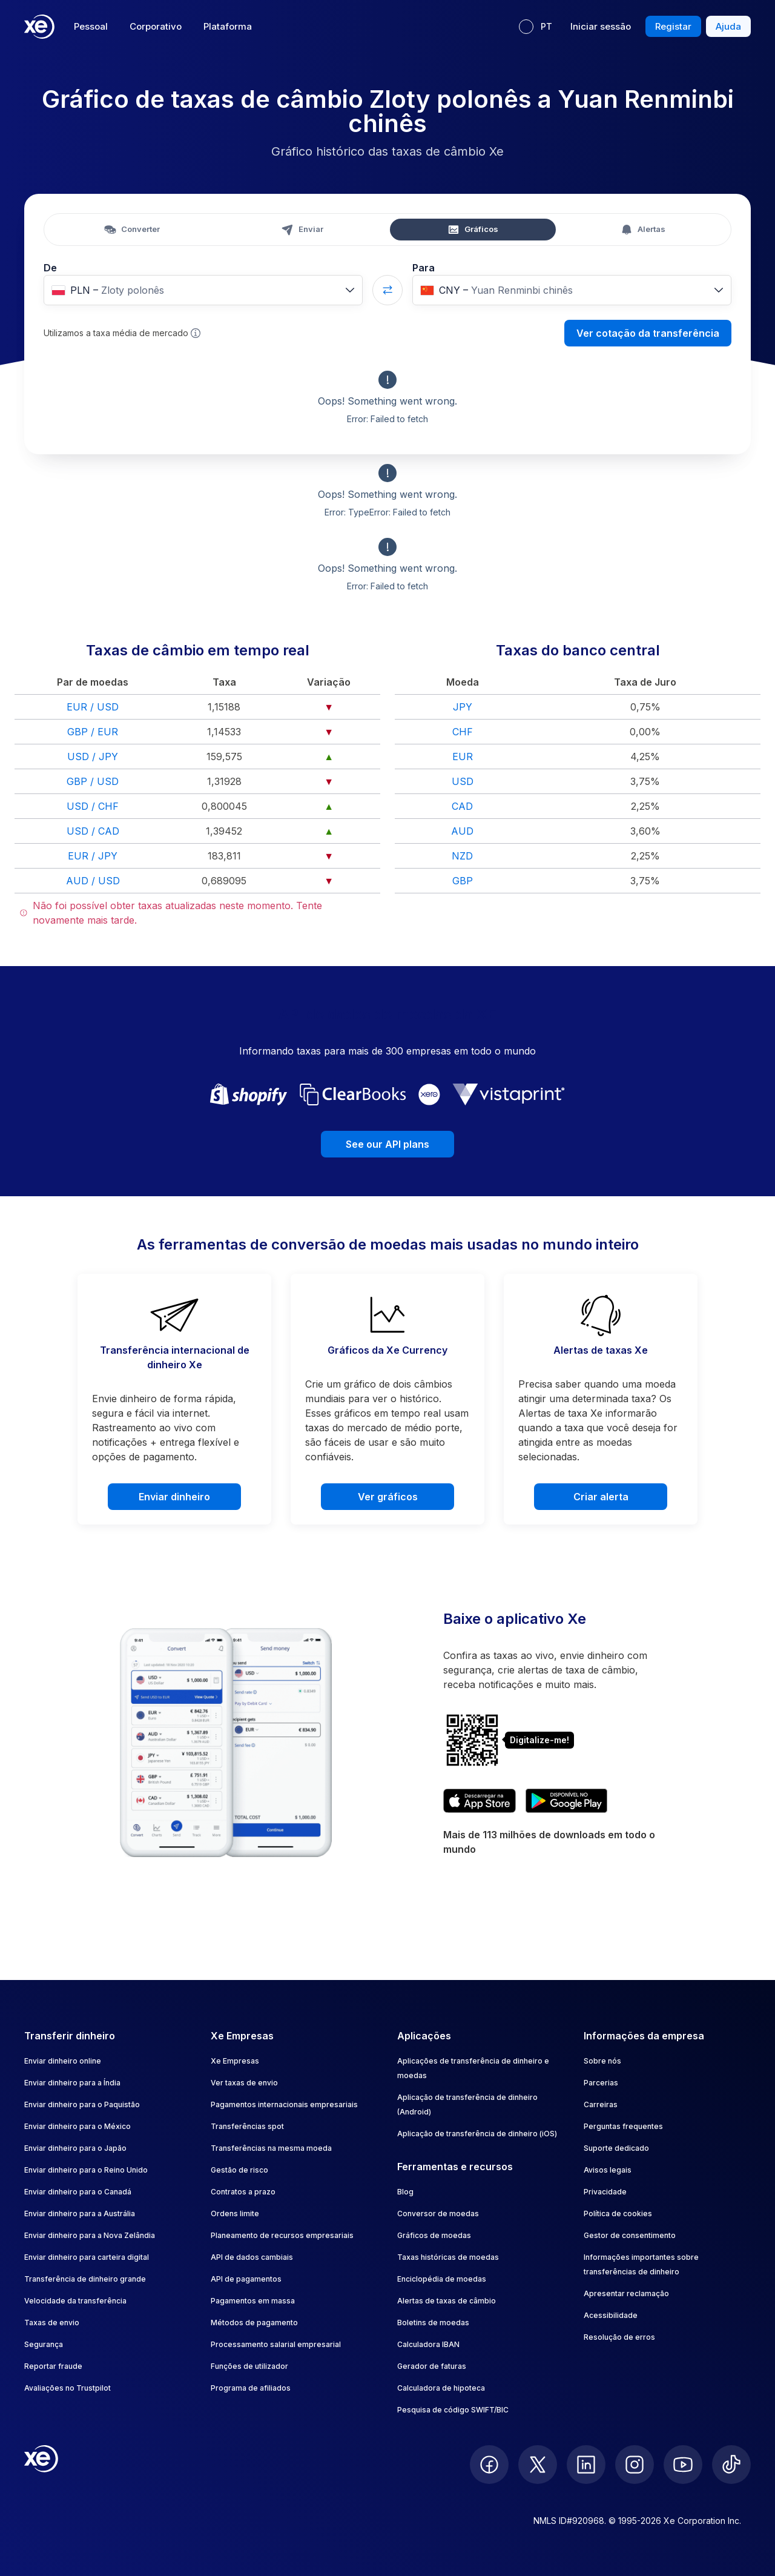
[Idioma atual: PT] (535, 27)
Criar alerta (600, 1497)
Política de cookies (618, 2213)
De (50, 268)
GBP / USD (93, 781)
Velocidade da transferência (75, 2300)
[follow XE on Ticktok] (731, 2464)
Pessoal (91, 26)
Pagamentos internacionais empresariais (284, 2104)
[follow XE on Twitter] (537, 2464)
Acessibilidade (611, 2315)
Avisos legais (608, 2169)
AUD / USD (93, 881)
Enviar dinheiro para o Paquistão (82, 2104)
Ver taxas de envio (244, 2082)
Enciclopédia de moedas (441, 2278)
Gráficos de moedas (434, 2235)
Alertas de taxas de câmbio (446, 2300)
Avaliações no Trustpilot (67, 2387)
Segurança (43, 2344)
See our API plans (387, 1144)
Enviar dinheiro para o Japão (75, 2148)
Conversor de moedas (438, 2213)
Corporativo (156, 26)
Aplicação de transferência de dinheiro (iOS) (477, 2133)
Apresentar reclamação (626, 2293)
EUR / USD (93, 707)
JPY (462, 707)
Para (423, 268)
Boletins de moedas (433, 2322)
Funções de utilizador (249, 2366)
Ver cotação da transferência (647, 333)
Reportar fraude (53, 2366)
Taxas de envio (51, 2322)
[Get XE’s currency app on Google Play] (566, 1801)
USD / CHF (93, 806)
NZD (462, 856)
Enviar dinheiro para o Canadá (77, 2191)
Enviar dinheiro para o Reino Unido (86, 2169)
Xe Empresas (235, 2060)
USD (462, 781)
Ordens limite (235, 2213)
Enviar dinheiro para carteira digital (86, 2257)
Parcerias (601, 2082)
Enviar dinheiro (174, 1497)
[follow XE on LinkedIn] (586, 2464)
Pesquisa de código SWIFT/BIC (453, 2409)
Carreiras (601, 2104)
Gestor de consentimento (630, 2235)
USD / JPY (92, 756)
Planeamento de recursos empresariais (282, 2235)
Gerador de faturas (431, 2366)
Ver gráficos (388, 1497)
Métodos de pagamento (254, 2322)
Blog (405, 2191)
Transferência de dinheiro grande (85, 2278)
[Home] (39, 27)
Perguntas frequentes (623, 2126)
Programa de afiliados (251, 2387)
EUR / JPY (92, 856)
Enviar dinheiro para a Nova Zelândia (89, 2235)
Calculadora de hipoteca (441, 2387)
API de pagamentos (246, 2278)
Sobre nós (602, 2060)
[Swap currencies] (387, 290)
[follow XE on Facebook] (489, 2464)
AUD (462, 831)
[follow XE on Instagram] (634, 2464)
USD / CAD (93, 831)
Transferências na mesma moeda (271, 2148)
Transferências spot (247, 2126)
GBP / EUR (92, 732)
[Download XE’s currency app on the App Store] (479, 1801)
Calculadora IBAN (428, 2344)
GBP (462, 881)
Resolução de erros (619, 2337)
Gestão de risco (239, 2169)
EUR (462, 756)
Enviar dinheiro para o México (77, 2126)
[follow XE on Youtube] (683, 2464)
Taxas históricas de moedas (448, 2257)
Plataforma (227, 26)
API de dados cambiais (252, 2257)
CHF (462, 732)
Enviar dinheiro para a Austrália (79, 2213)
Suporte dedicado (616, 2148)
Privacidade (605, 2191)
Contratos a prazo (243, 2191)
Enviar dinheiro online (62, 2060)
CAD (462, 806)
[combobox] (203, 290)
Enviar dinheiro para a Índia (72, 2082)
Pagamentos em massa (253, 2300)
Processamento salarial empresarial (276, 2344)
